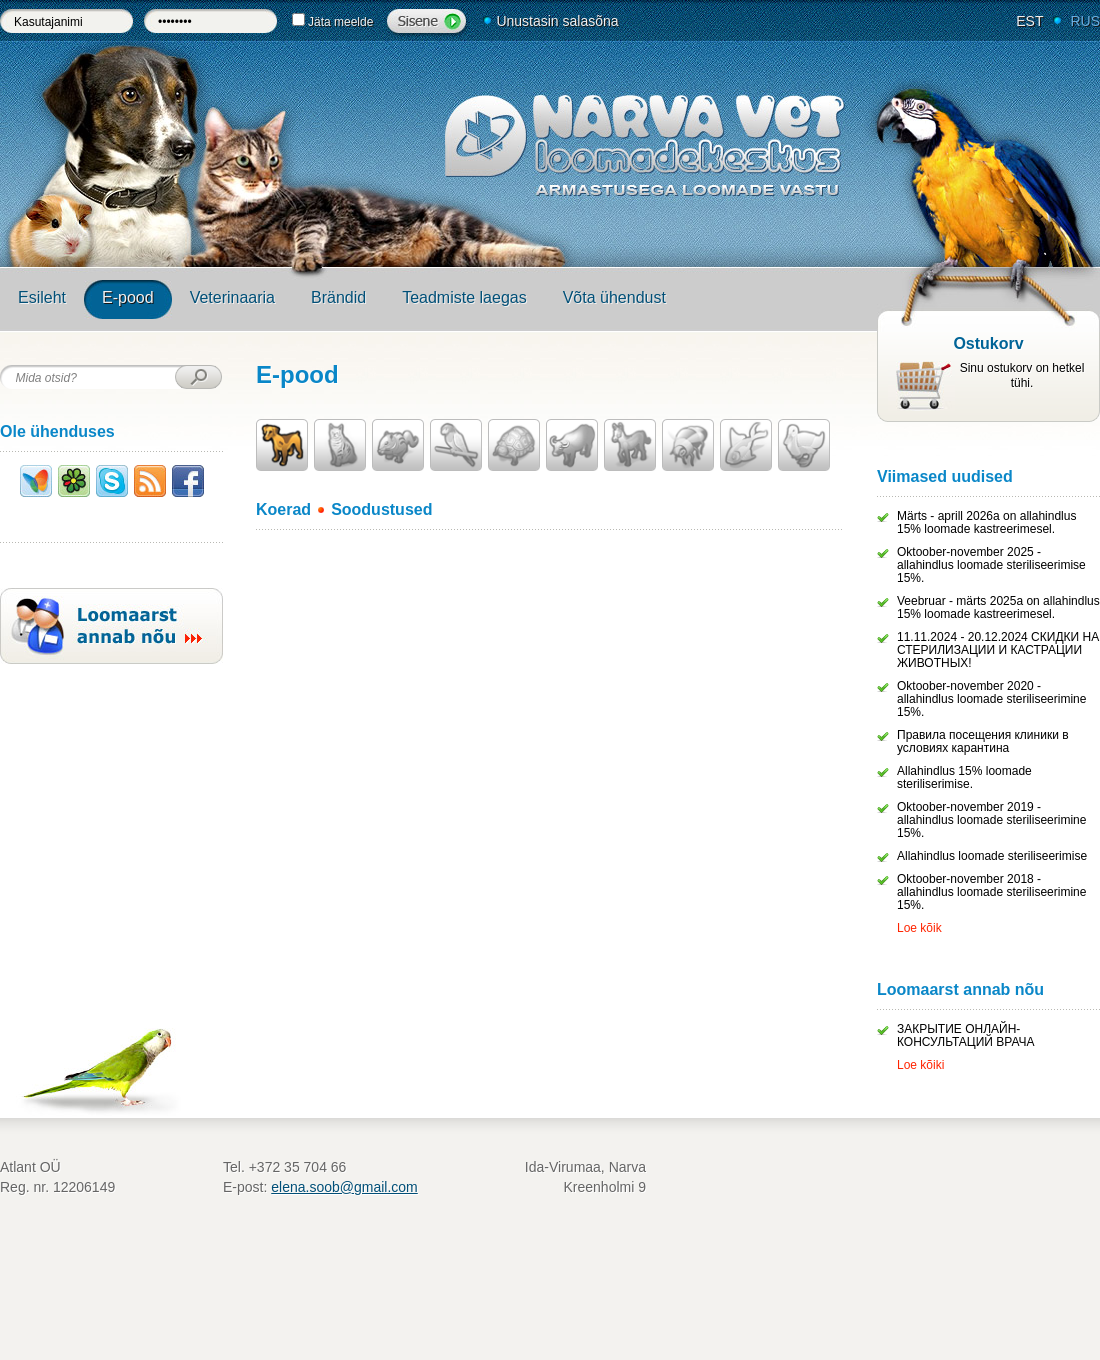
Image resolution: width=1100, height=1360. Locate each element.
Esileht (42, 297)
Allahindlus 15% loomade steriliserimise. (964, 777)
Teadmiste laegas (464, 297)
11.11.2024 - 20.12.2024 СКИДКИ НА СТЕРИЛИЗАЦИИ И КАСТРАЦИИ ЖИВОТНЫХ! (998, 650)
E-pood (128, 297)
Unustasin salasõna (557, 21)
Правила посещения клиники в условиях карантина (983, 741)
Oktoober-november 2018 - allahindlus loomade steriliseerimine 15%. (991, 892)
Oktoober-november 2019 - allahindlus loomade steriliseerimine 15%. (991, 820)
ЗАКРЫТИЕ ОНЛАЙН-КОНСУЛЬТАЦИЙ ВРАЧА (966, 1035)
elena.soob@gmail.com (344, 1187)
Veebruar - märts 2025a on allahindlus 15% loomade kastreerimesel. (998, 607)
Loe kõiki (920, 1065)
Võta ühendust (614, 297)
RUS (1085, 21)
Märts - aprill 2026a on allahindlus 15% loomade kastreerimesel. (986, 522)
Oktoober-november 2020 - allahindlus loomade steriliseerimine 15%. (991, 699)
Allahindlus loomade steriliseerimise (992, 856)
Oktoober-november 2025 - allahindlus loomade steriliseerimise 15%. (991, 565)
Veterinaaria (232, 297)
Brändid (338, 297)
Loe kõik (919, 928)
